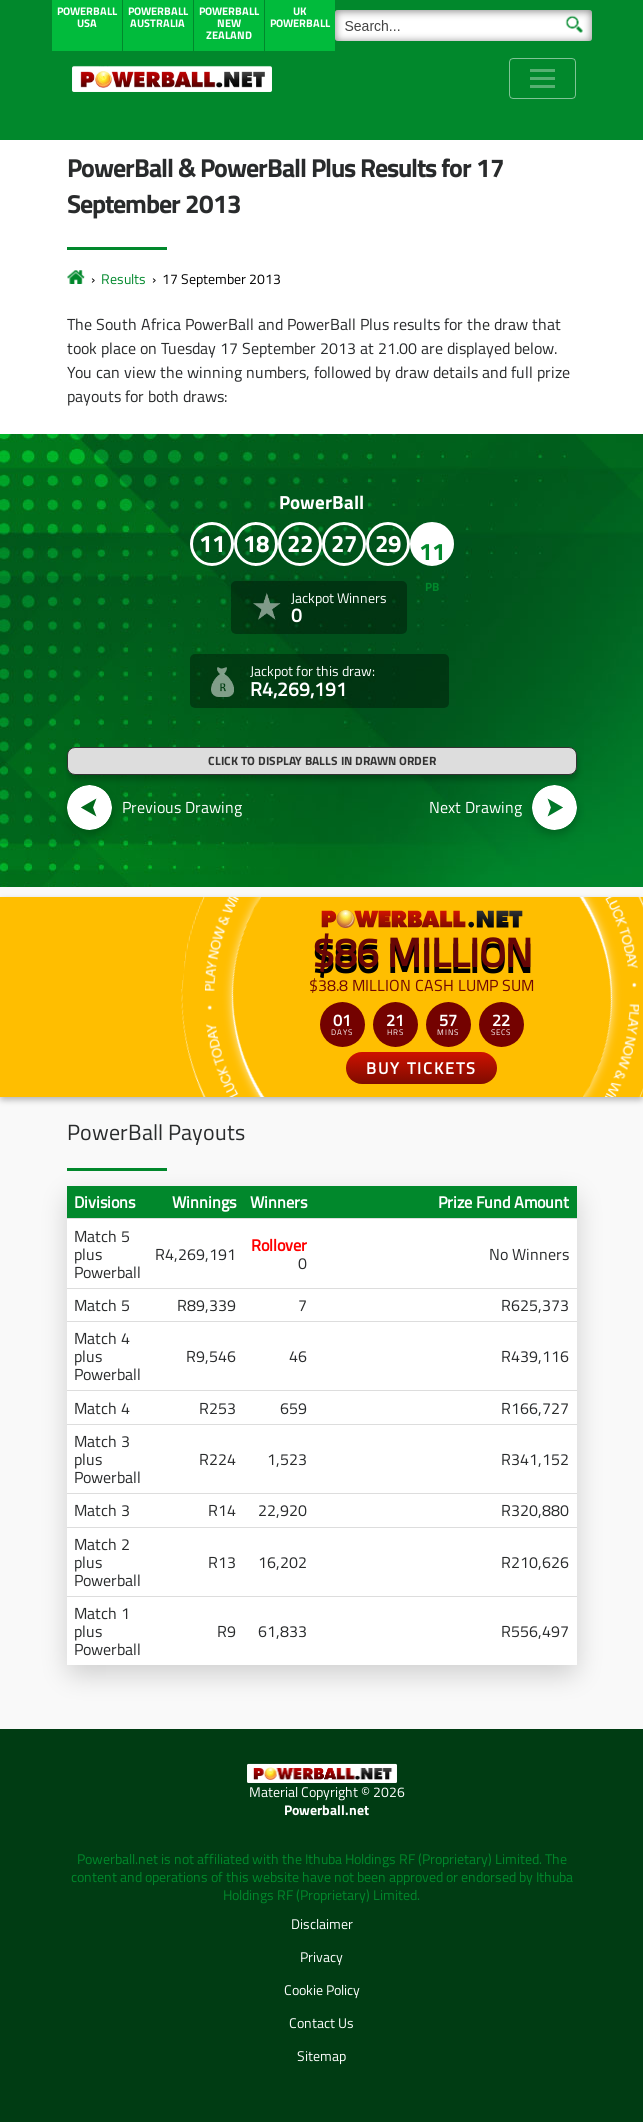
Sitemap (321, 2055)
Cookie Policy (322, 1989)
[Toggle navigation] (542, 78)
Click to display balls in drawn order (322, 760)
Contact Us (321, 2022)
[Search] (463, 25)
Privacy (321, 1956)
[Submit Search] (574, 23)
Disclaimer (322, 1923)
